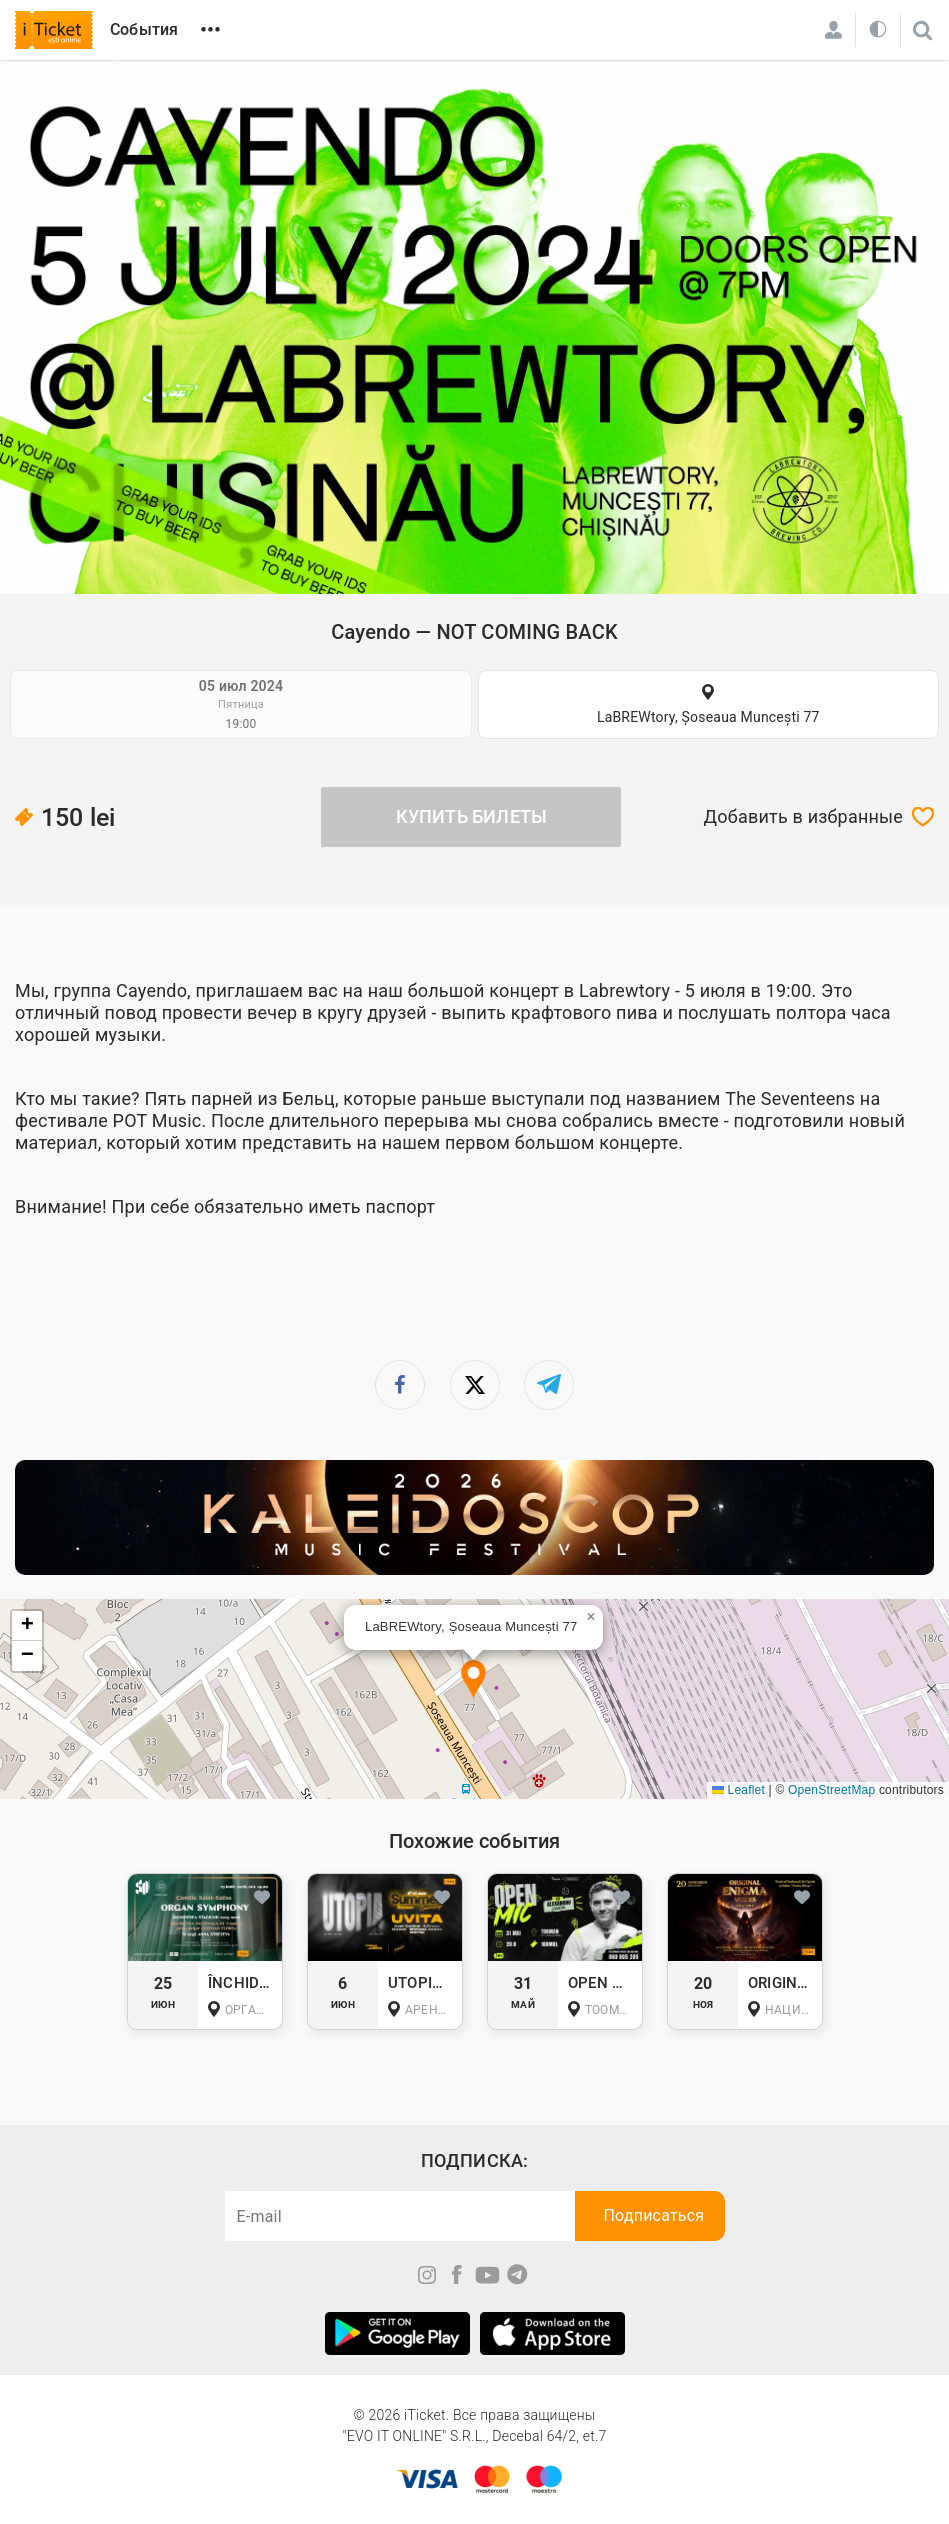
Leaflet (738, 1790)
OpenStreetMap (831, 1790)
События (144, 29)
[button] (473, 1680)
